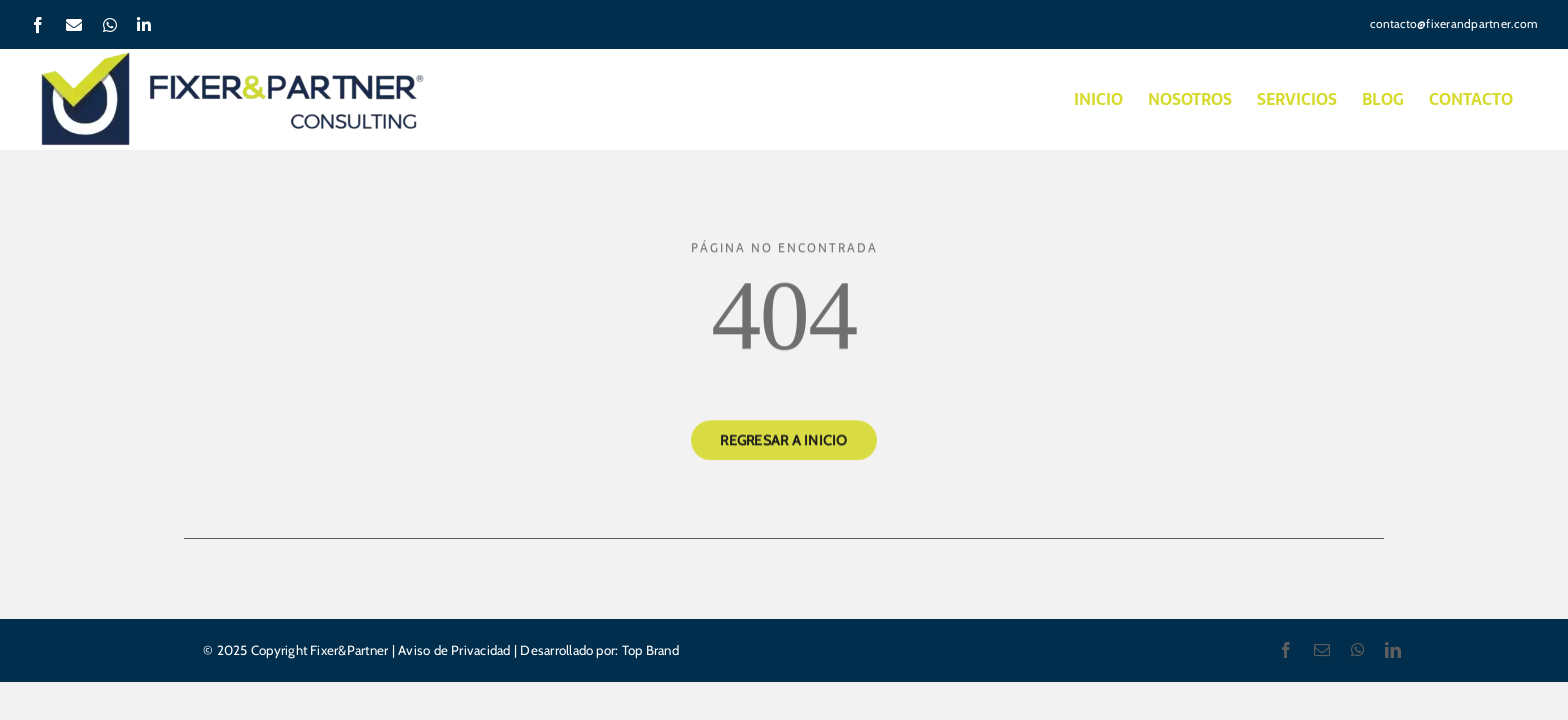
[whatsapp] (1358, 650)
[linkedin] (1393, 650)
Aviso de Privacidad (454, 650)
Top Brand (648, 650)
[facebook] (1286, 650)
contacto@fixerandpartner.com (1454, 23)
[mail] (1322, 650)
